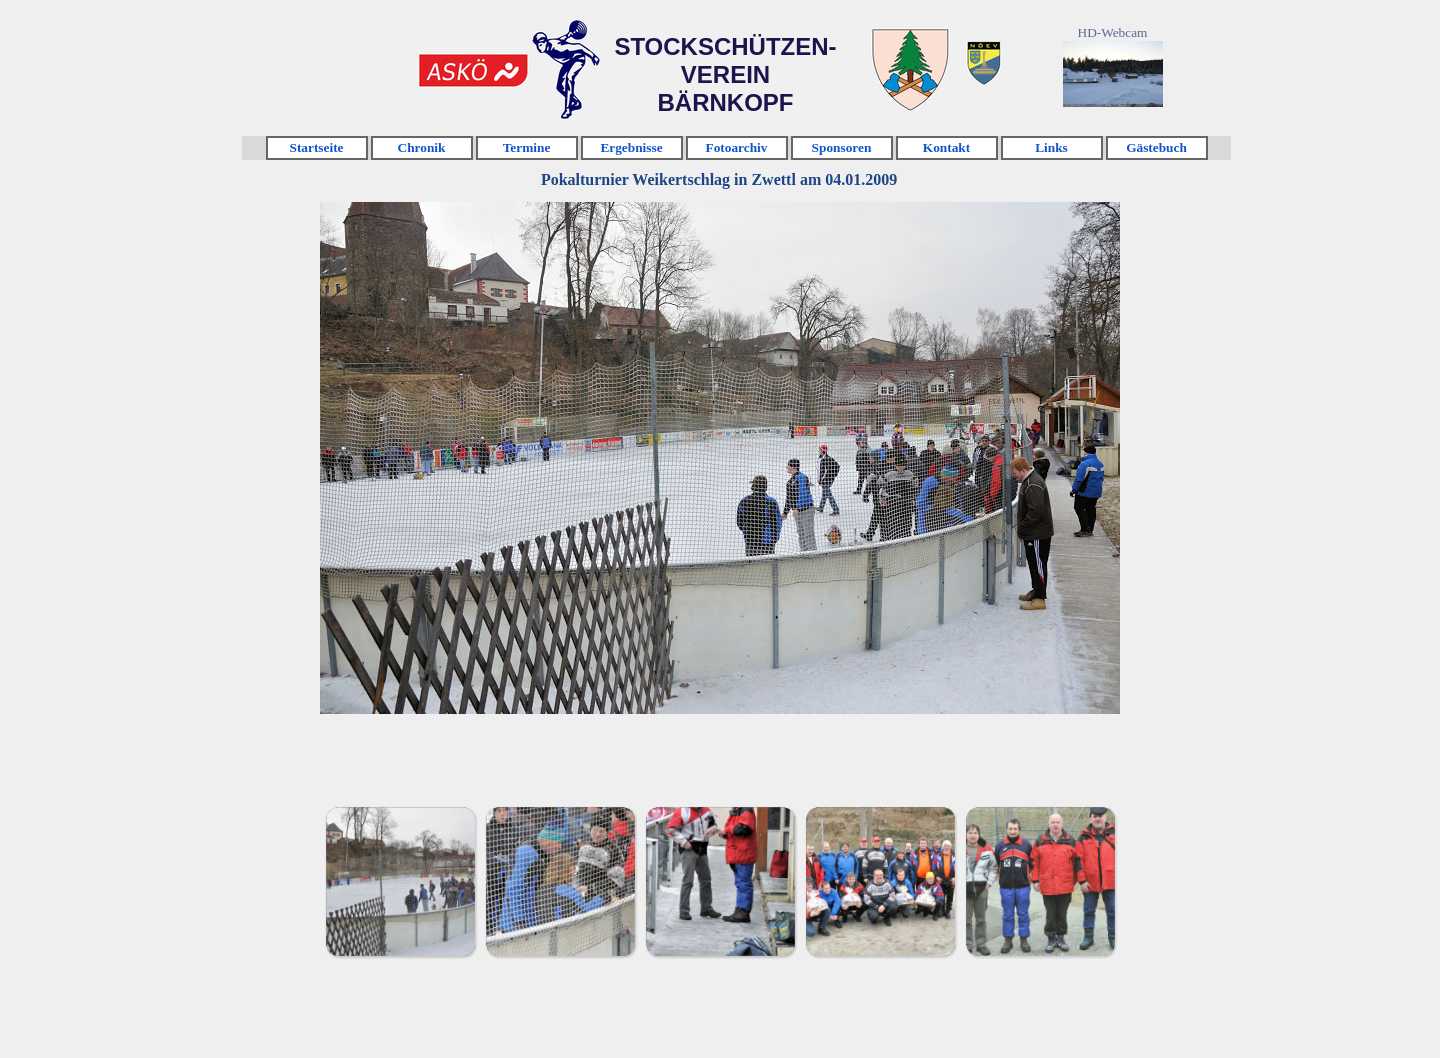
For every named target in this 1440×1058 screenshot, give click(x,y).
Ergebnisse (631, 147)
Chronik (422, 147)
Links (1051, 147)
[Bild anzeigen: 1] (400, 881)
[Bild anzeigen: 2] (560, 881)
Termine (527, 147)
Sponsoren (842, 147)
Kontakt (946, 147)
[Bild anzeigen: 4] (880, 881)
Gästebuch (1156, 147)
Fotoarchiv (737, 147)
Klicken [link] (473, 70)
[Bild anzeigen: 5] (1040, 881)
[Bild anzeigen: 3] (720, 881)
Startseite (316, 147)
